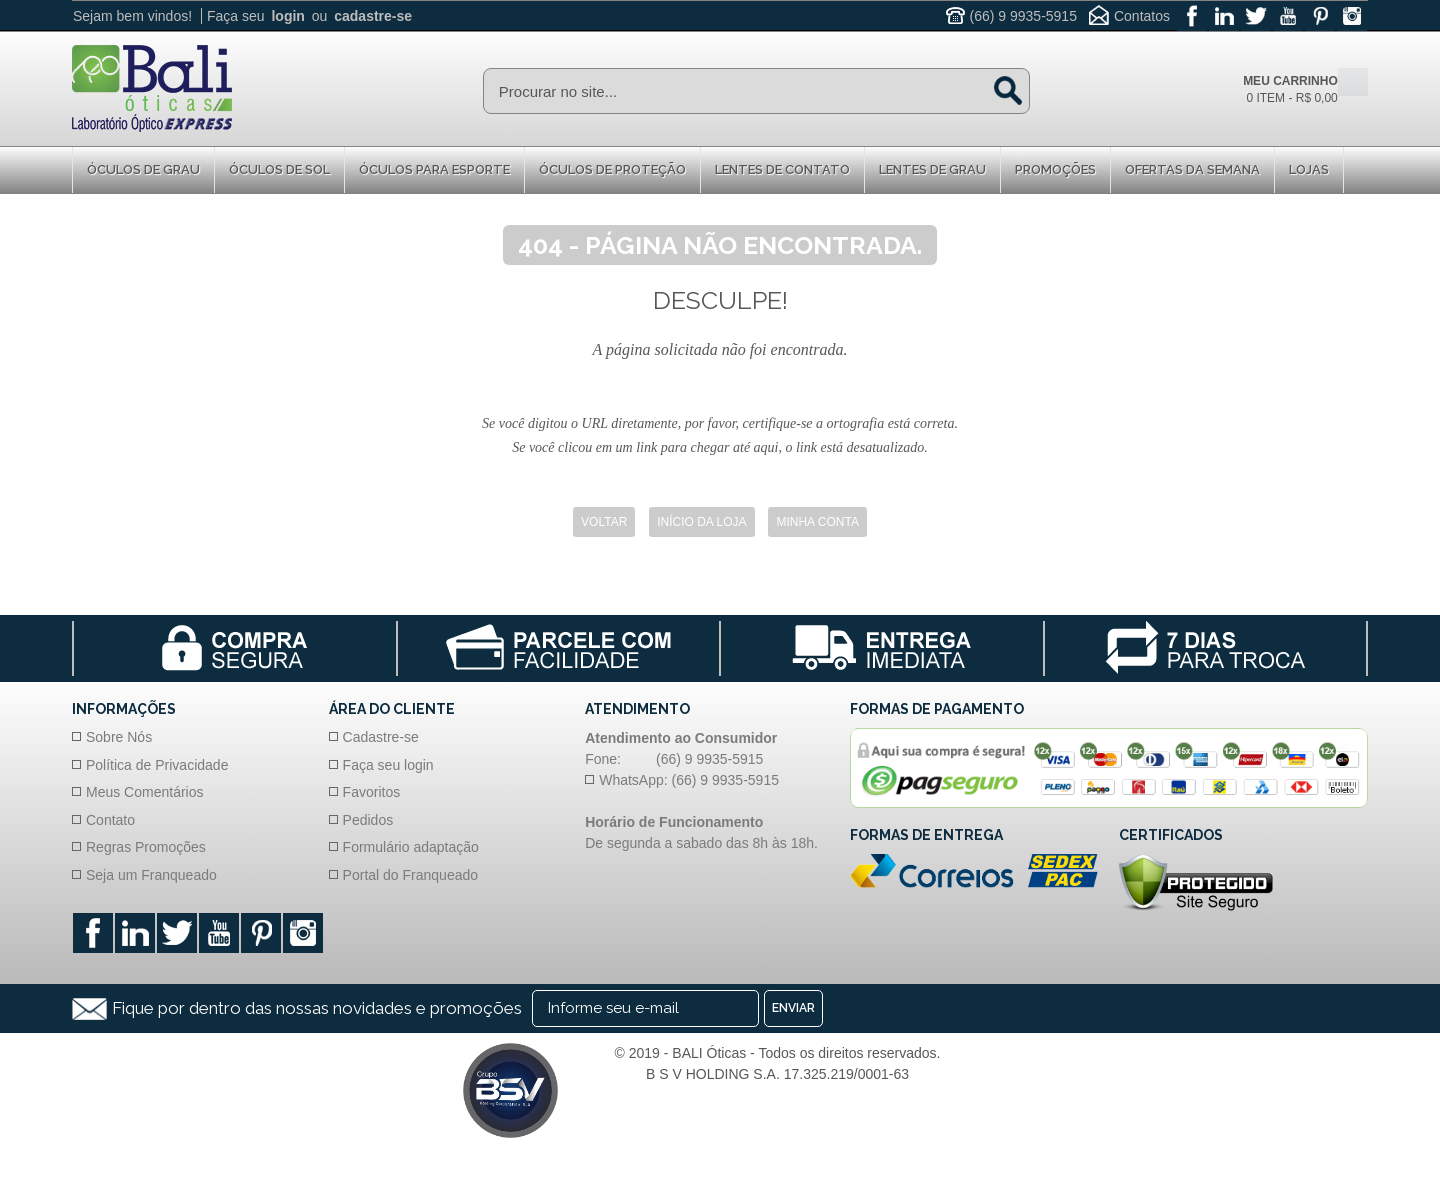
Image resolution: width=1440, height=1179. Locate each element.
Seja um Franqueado (151, 875)
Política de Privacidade (157, 765)
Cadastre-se (381, 737)
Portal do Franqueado (410, 875)
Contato (110, 820)
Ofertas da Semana (1192, 169)
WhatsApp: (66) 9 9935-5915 (689, 780)
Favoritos (372, 792)
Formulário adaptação (411, 847)
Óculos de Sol (279, 169)
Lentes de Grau (932, 169)
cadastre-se (373, 16)
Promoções (1055, 169)
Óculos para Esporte (434, 169)
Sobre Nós (119, 737)
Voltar (604, 522)
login (287, 16)
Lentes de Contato (782, 169)
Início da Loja (701, 522)
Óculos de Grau (143, 169)
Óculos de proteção (612, 169)
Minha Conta (817, 522)
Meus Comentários (145, 792)
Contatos (1142, 16)
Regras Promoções (146, 847)
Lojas (1309, 169)
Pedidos (368, 820)
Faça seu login (388, 765)
